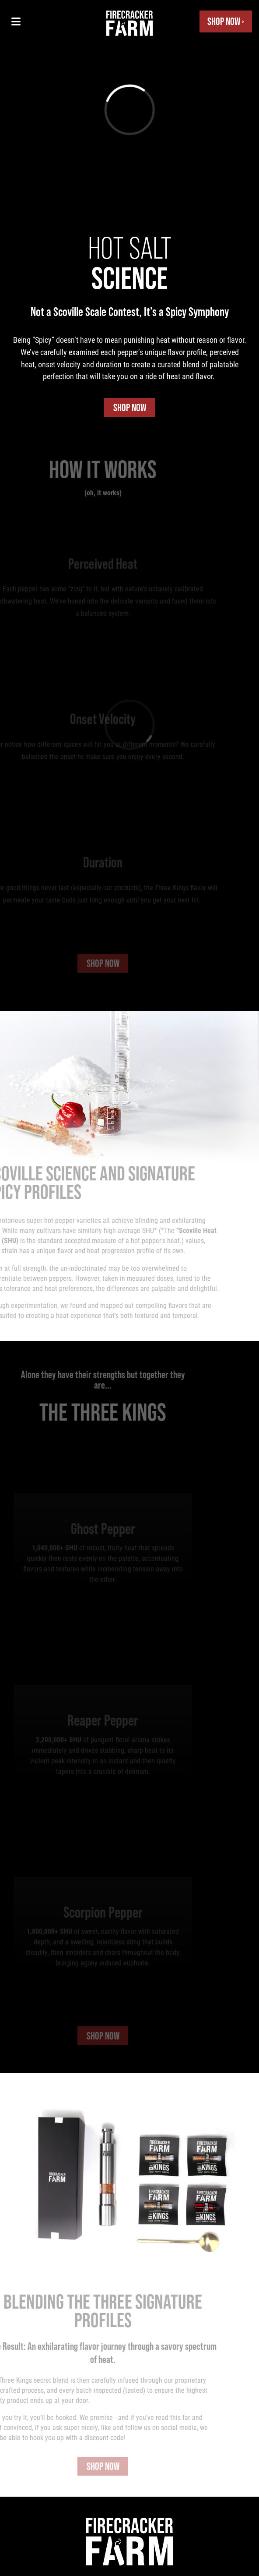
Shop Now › (225, 21)
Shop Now (129, 407)
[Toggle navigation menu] (16, 21)
